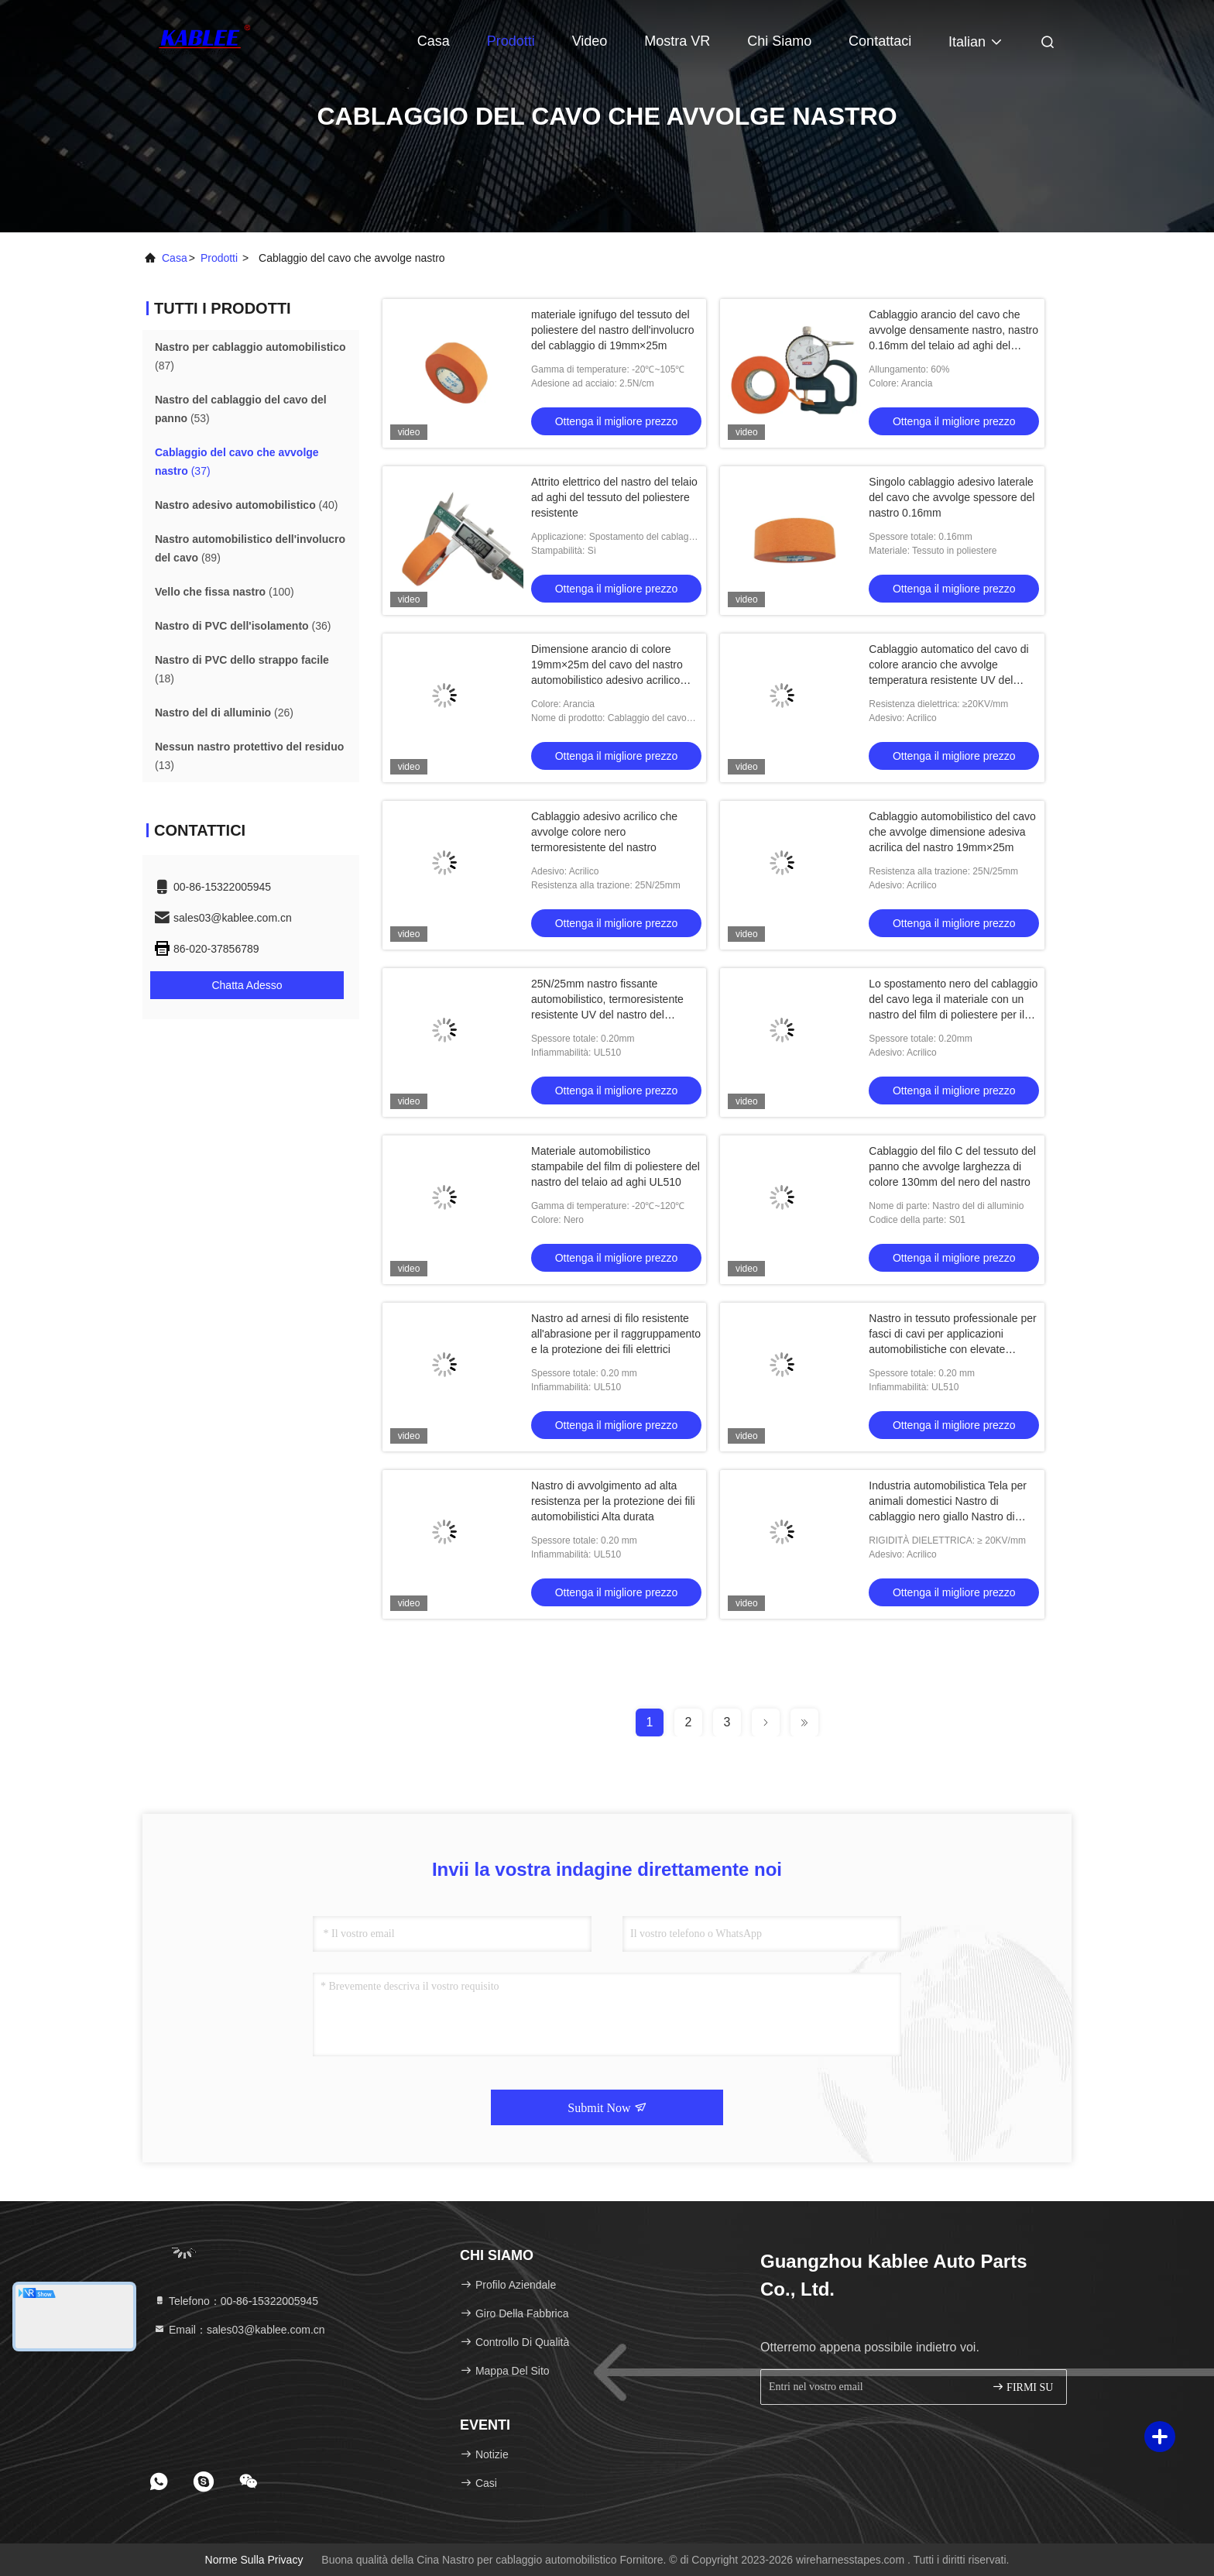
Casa (433, 41)
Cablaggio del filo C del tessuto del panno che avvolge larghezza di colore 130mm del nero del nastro (952, 1166)
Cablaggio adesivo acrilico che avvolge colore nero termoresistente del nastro (604, 832)
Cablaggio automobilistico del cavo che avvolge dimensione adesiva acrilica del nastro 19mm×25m (952, 832)
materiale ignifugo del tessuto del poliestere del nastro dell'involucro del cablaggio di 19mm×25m (612, 330)
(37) (237, 461)
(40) (246, 505)
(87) (250, 356)
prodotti (219, 258)
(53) (241, 408)
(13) (249, 755)
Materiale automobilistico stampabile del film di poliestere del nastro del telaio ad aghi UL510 (615, 1166)
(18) (242, 669)
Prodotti (511, 41)
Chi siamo (779, 41)
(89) (250, 548)
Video (590, 41)
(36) (243, 626)
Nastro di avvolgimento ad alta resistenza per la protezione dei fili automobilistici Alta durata (613, 1501)
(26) (224, 712)
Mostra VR (677, 41)
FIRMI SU (1023, 2386)
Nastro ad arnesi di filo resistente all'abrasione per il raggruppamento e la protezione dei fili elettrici (616, 1333)
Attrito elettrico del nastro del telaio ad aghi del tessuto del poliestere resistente (614, 497)
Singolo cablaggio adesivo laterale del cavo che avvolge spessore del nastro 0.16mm (951, 497)
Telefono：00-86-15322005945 (235, 2301)
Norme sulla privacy (254, 2560)
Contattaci (880, 41)
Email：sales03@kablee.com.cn (239, 2330)
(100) (224, 592)
